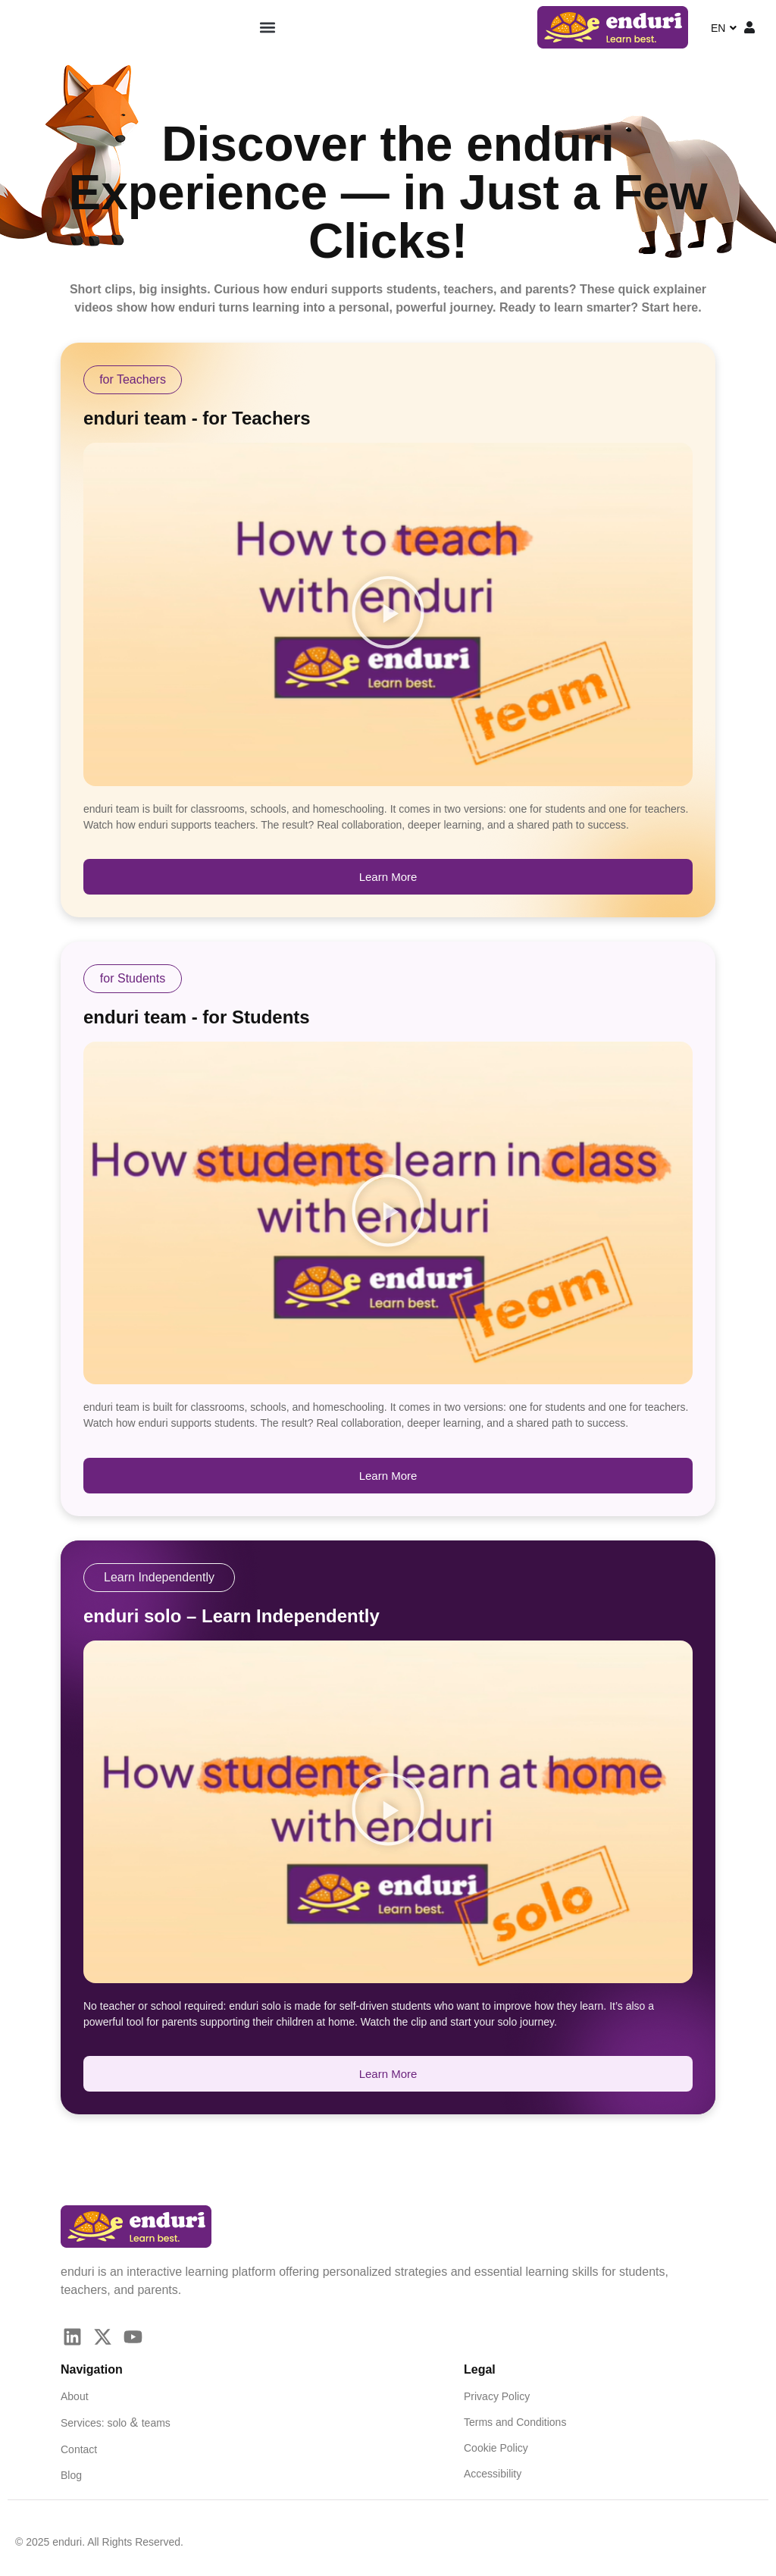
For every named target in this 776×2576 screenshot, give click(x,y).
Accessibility (492, 2474)
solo (117, 2423)
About (75, 2396)
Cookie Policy (496, 2448)
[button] (267, 27)
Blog (71, 2475)
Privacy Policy (497, 2396)
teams (156, 2423)
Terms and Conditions (515, 2422)
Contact (79, 2449)
